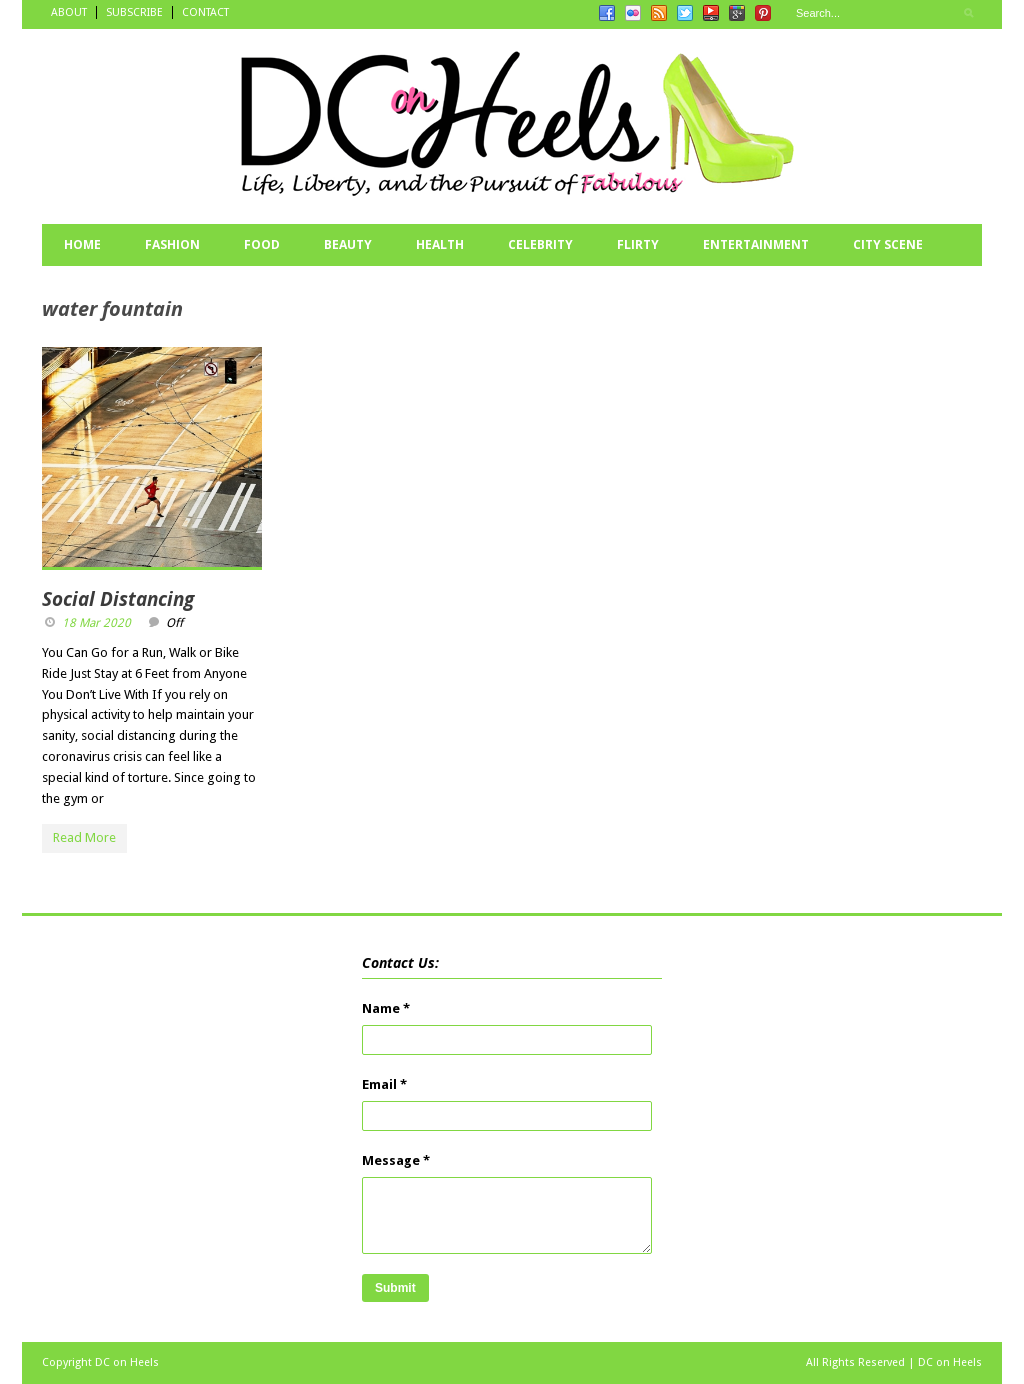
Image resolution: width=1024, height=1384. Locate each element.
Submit (395, 1288)
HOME (82, 244)
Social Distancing (118, 599)
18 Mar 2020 (96, 623)
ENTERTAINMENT (756, 244)
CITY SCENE (888, 244)
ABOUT (69, 12)
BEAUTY (348, 244)
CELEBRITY (540, 244)
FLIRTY (638, 244)
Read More (84, 837)
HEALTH (440, 244)
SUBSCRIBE (134, 12)
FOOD (262, 244)
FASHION (172, 244)
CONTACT (205, 12)
